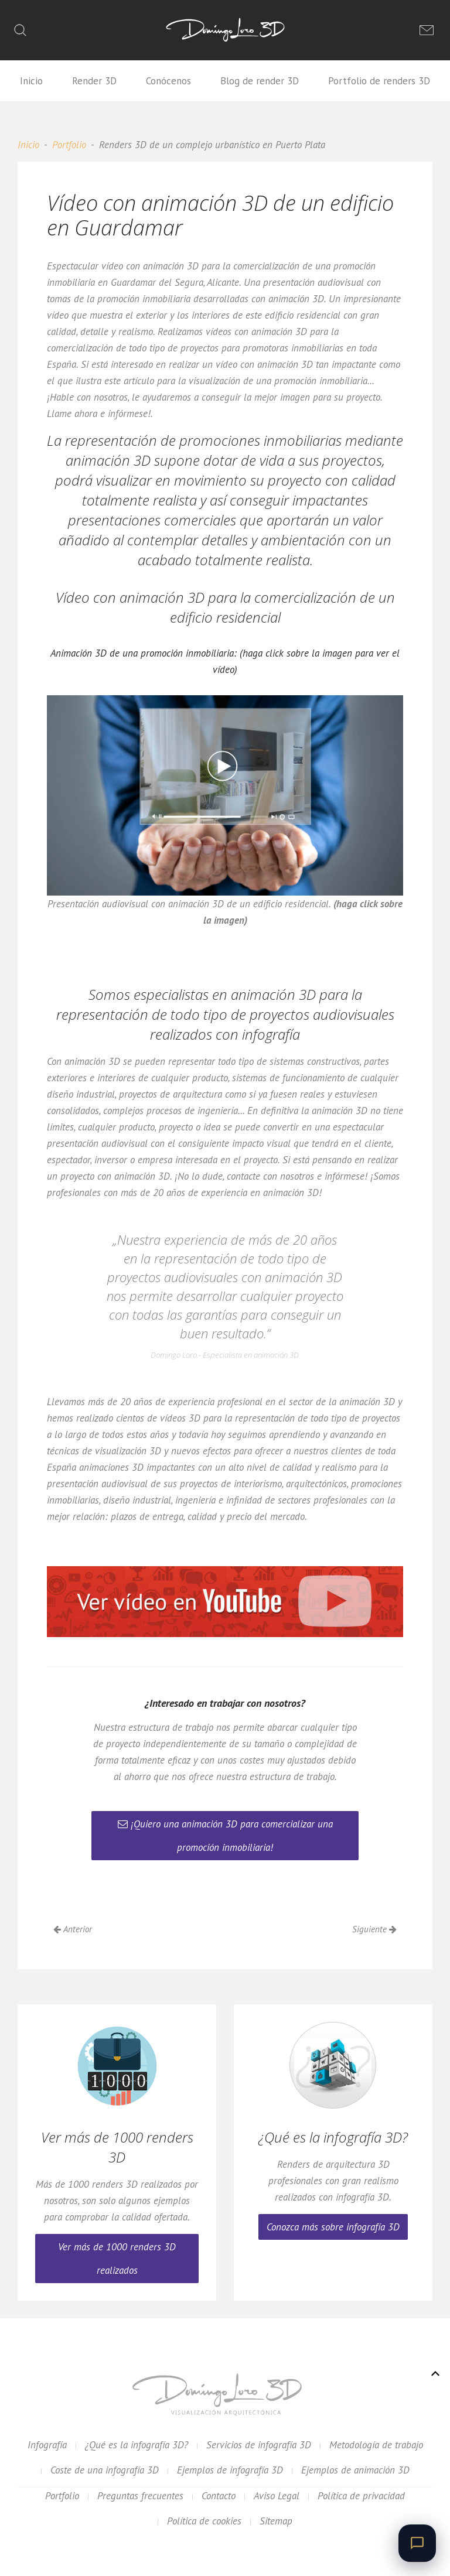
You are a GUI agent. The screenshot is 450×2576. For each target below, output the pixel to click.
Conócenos (168, 80)
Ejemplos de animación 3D (355, 2470)
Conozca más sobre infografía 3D (333, 2226)
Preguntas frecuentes (140, 2495)
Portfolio (69, 144)
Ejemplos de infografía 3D (230, 2470)
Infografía (47, 2444)
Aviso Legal (276, 2495)
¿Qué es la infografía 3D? (136, 2444)
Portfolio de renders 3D (379, 80)
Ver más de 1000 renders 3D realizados (117, 2258)
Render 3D (94, 80)
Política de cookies (204, 2520)
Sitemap (276, 2520)
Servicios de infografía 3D (258, 2444)
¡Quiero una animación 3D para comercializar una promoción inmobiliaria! (225, 1835)
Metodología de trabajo (376, 2444)
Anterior (72, 1929)
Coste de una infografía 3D (104, 2470)
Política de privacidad (361, 2495)
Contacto (219, 2495)
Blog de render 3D (259, 80)
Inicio (31, 80)
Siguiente (374, 1929)
